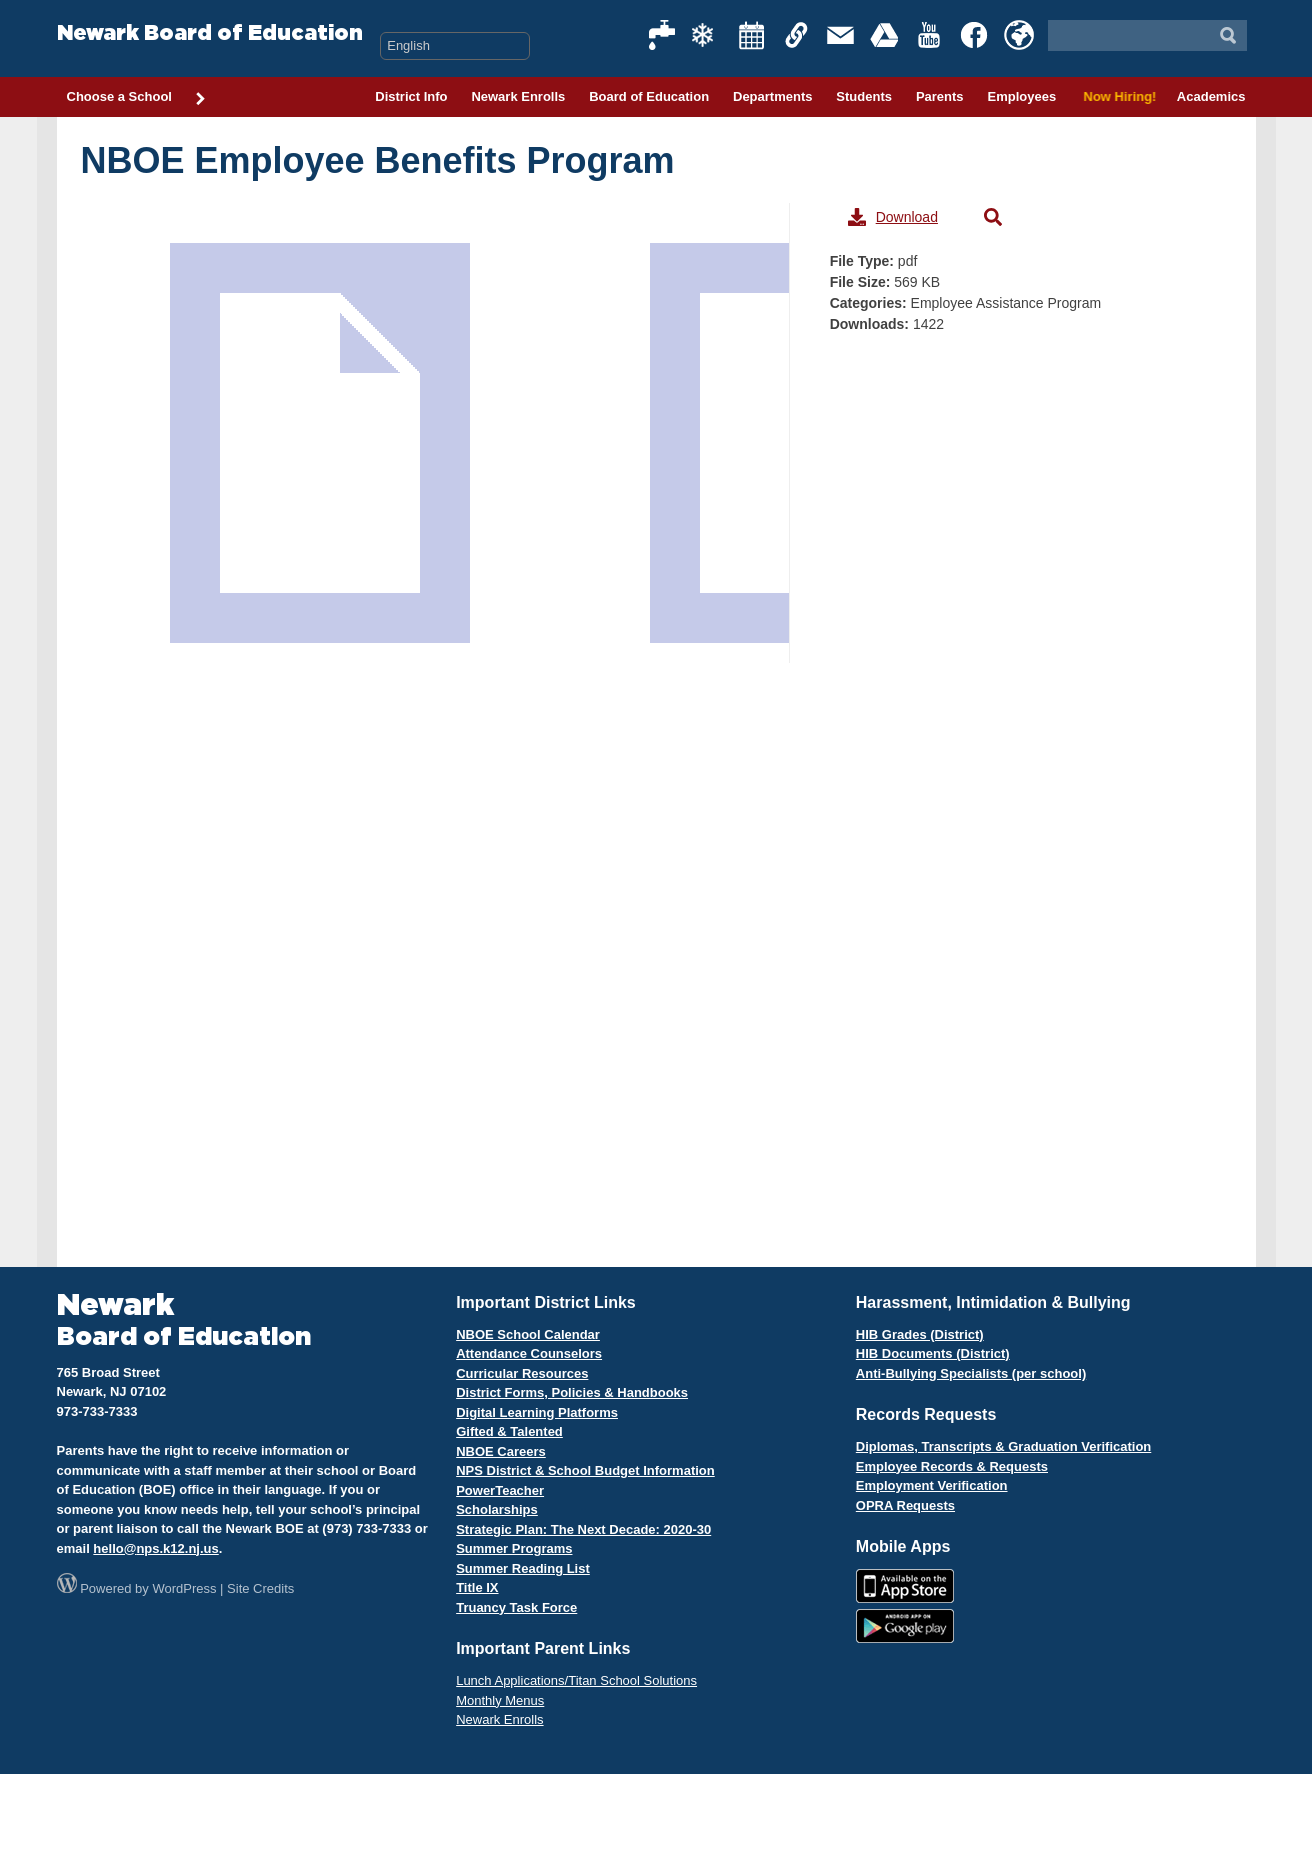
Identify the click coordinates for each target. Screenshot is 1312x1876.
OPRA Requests (905, 1505)
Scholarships (497, 1509)
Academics (1211, 96)
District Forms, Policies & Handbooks (572, 1392)
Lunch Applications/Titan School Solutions (576, 1680)
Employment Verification (932, 1485)
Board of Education (649, 96)
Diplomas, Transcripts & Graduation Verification (1003, 1446)
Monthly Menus (500, 1700)
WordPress (184, 1588)
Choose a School (137, 98)
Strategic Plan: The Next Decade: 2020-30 (583, 1529)
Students (864, 96)
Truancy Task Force (516, 1607)
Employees (1021, 96)
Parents (940, 96)
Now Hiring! (1116, 96)
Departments (772, 96)
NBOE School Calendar (528, 1334)
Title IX (477, 1587)
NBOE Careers (501, 1451)
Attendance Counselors (529, 1353)
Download (893, 217)
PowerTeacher (500, 1490)
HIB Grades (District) (920, 1334)
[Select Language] (455, 46)
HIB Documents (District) (933, 1353)
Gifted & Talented (509, 1431)
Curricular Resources (522, 1373)
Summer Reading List (523, 1568)
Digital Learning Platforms (537, 1412)
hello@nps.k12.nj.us (155, 1548)
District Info (411, 96)
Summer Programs (514, 1548)
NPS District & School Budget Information (585, 1470)
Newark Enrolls (518, 96)
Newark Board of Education (210, 33)
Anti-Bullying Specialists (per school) (971, 1373)
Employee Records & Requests (952, 1466)
